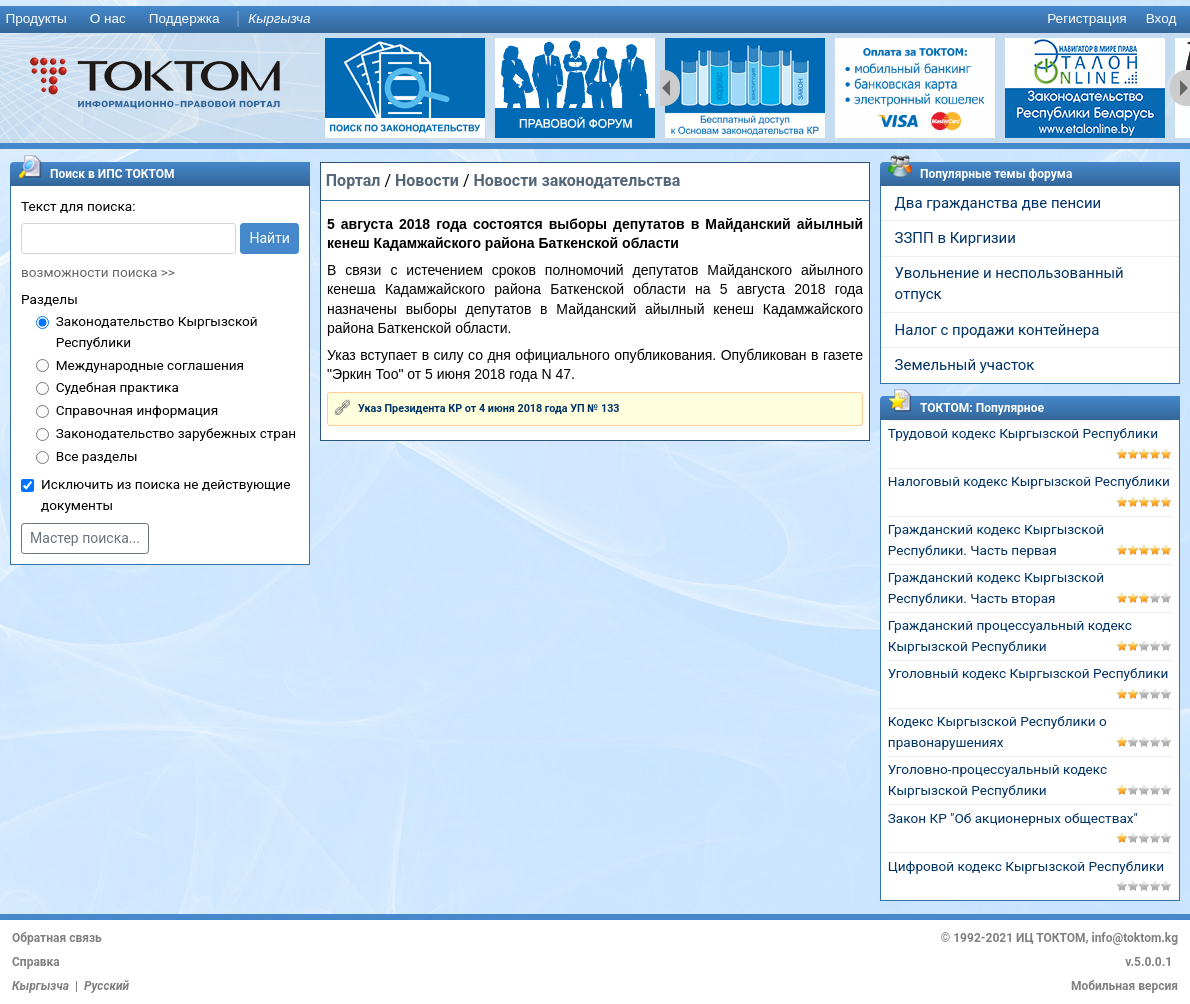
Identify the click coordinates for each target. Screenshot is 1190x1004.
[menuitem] (40, 19)
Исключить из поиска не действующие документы (165, 494)
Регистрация (1086, 18)
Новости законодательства (576, 180)
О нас (108, 18)
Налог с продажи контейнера (997, 330)
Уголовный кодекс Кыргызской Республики (1028, 673)
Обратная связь (57, 938)
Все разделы (97, 456)
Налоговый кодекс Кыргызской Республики (1029, 481)
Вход (1161, 18)
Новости (427, 180)
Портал (353, 180)
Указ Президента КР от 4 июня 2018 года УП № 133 (488, 408)
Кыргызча (279, 18)
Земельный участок (965, 365)
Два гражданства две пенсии (998, 203)
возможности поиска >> (98, 272)
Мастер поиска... (85, 538)
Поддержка (184, 18)
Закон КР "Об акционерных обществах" (1013, 818)
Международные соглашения (150, 365)
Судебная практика (117, 387)
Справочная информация (137, 410)
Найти (269, 238)
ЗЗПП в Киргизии (955, 238)
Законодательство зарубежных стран (176, 433)
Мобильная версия (1124, 986)
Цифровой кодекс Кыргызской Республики (1026, 866)
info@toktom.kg (1134, 938)
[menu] (595, 19)
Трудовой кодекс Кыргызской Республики (1023, 433)
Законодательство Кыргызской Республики (157, 331)
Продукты (35, 18)
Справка (36, 962)
